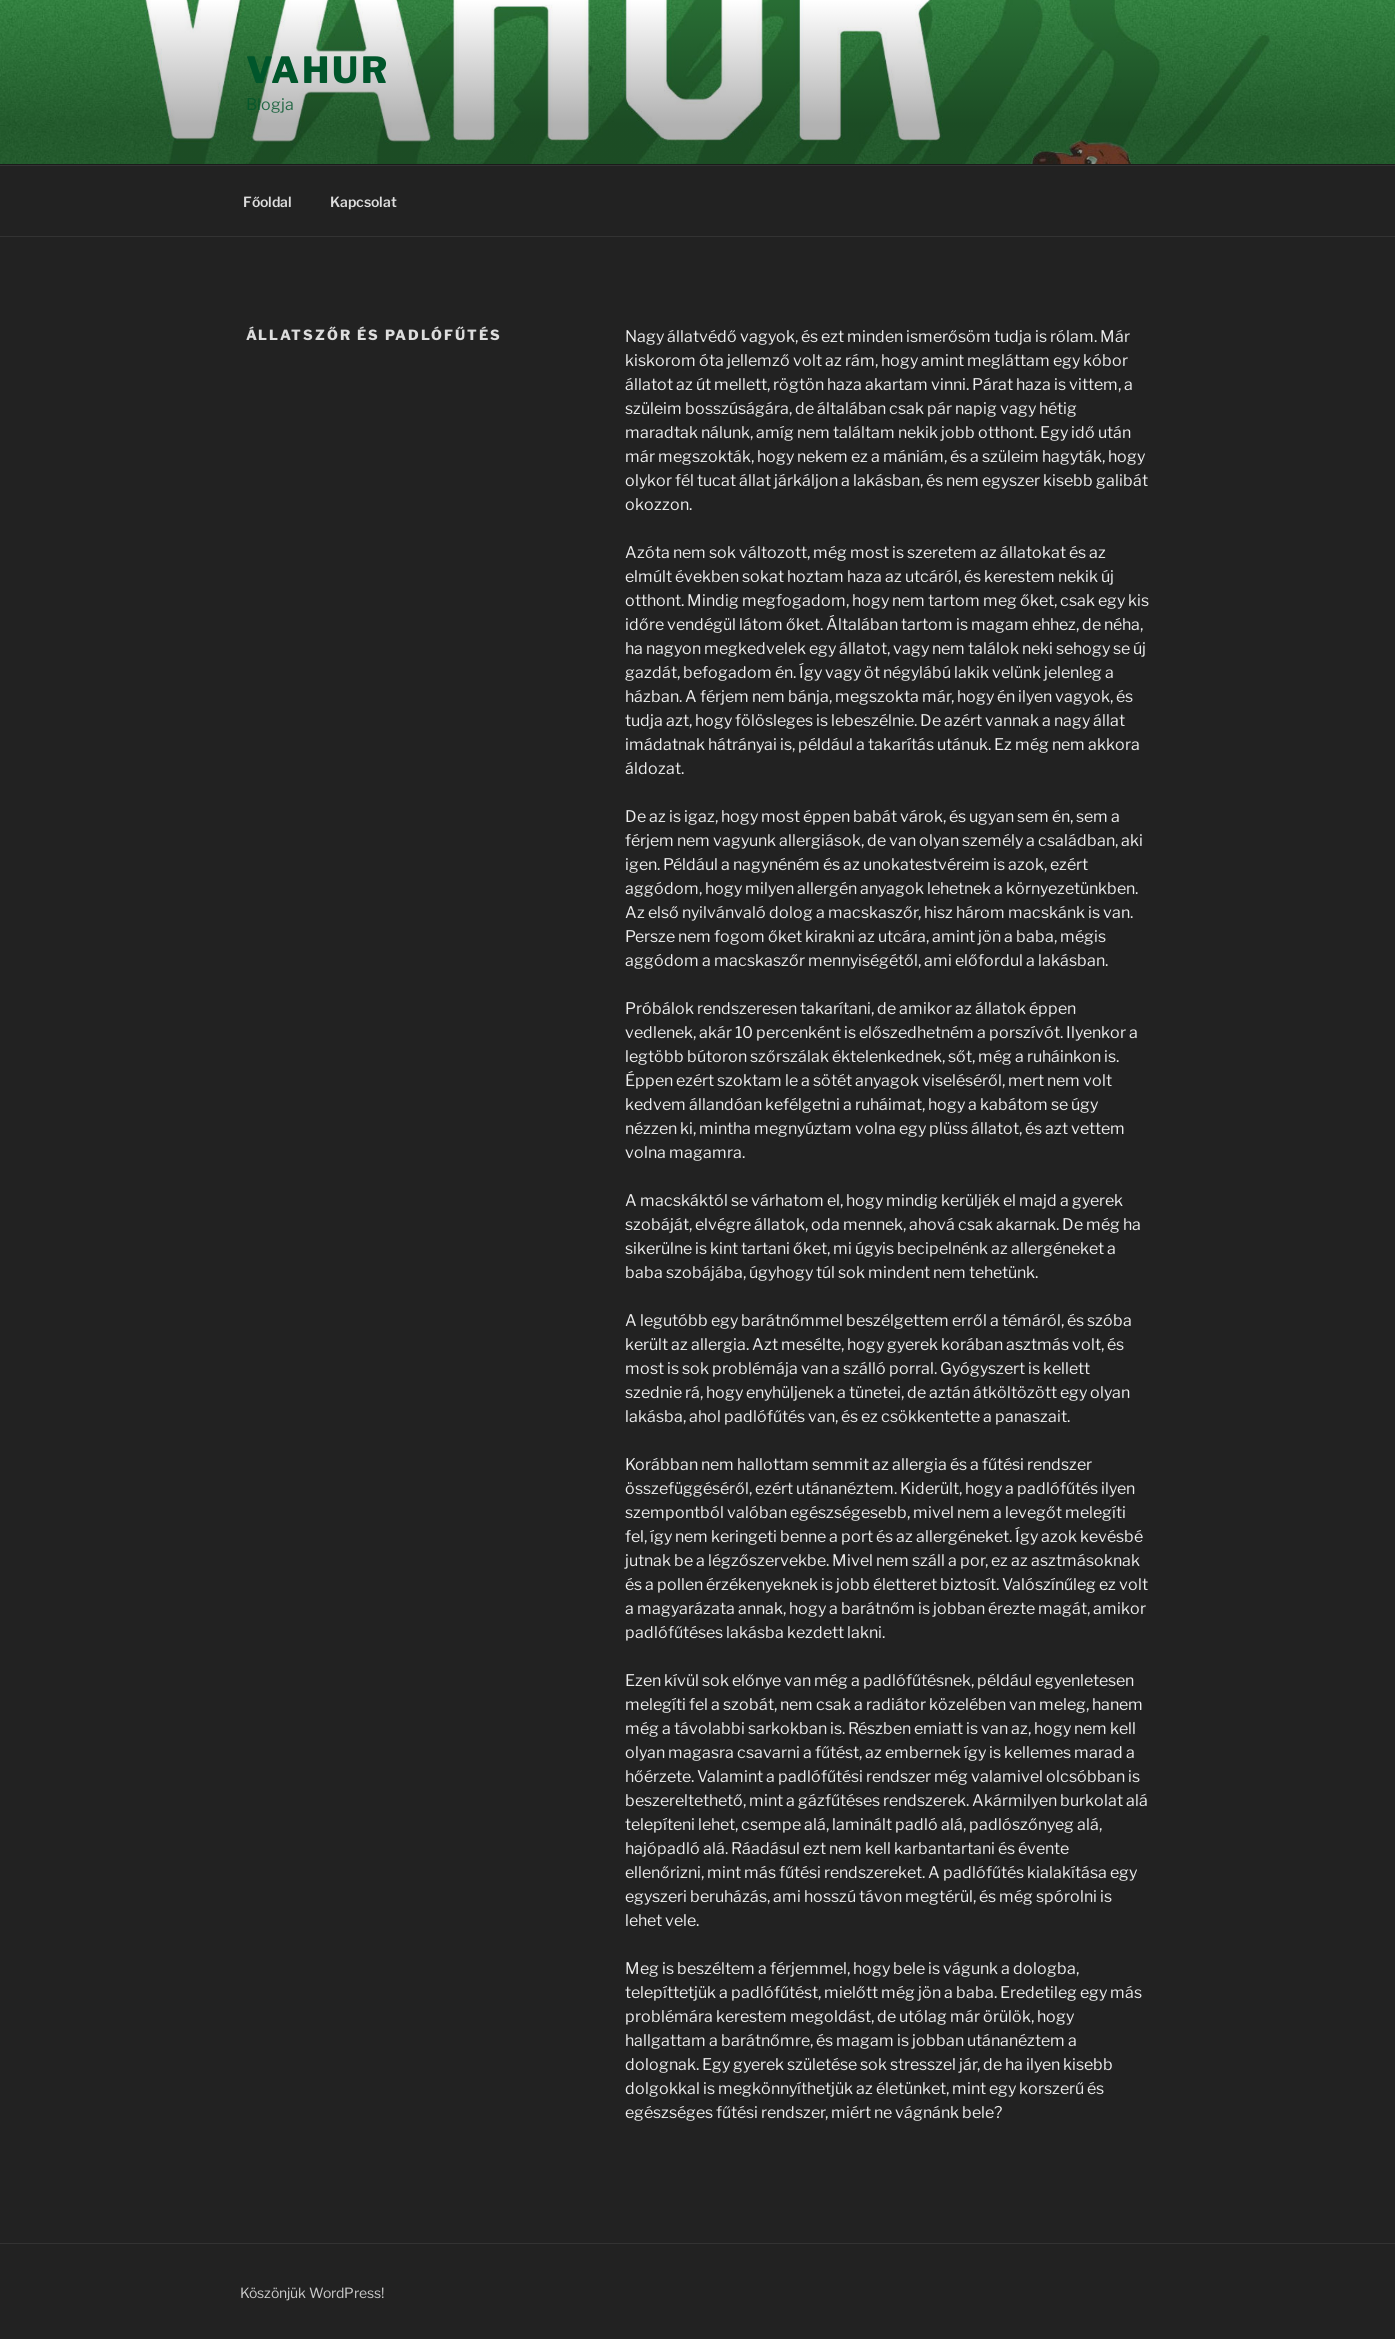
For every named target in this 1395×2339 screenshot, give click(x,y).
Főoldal (267, 201)
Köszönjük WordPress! (312, 2292)
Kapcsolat (363, 201)
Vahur (318, 70)
